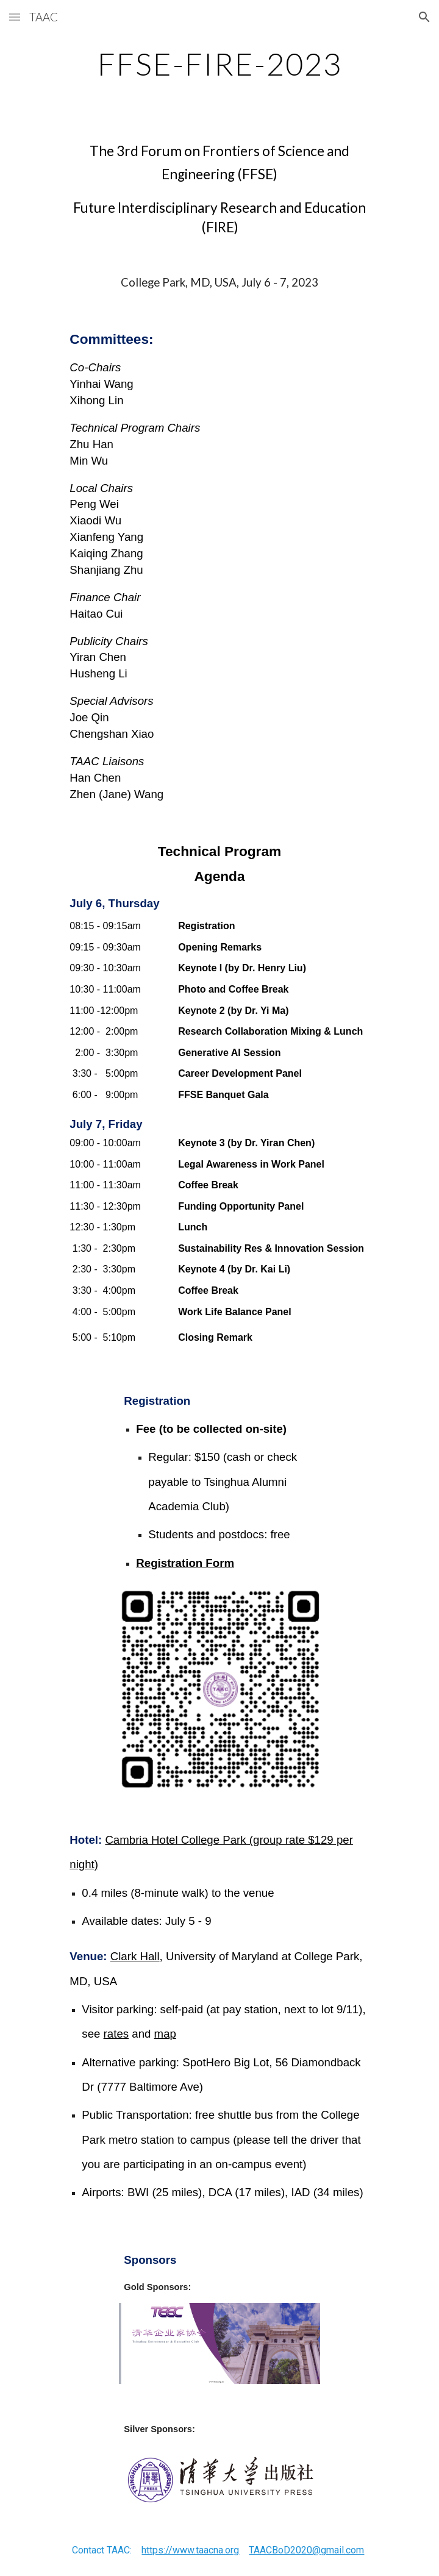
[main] (219, 64)
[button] (14, 17)
